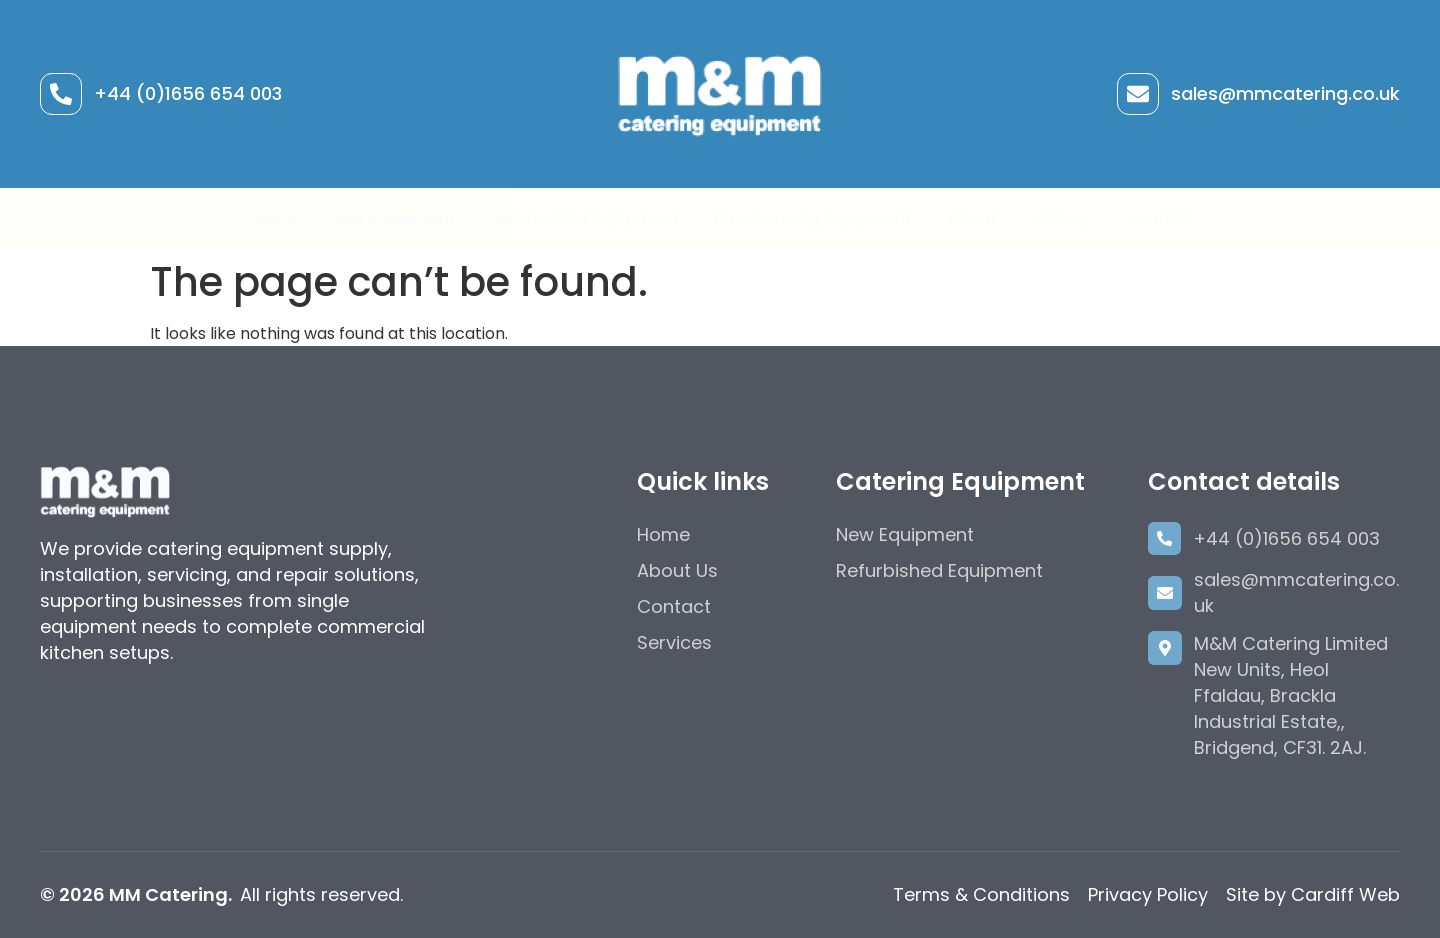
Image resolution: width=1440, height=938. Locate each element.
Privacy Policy (1148, 894)
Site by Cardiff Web (1313, 894)
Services (674, 642)
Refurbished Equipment (585, 218)
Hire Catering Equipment (813, 218)
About (972, 218)
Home (272, 218)
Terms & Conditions (981, 894)
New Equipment (393, 218)
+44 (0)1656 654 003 (188, 93)
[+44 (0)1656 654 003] (61, 94)
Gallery (1060, 218)
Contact (1158, 218)
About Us (677, 570)
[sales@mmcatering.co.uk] (1138, 94)
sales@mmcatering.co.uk (1285, 93)
